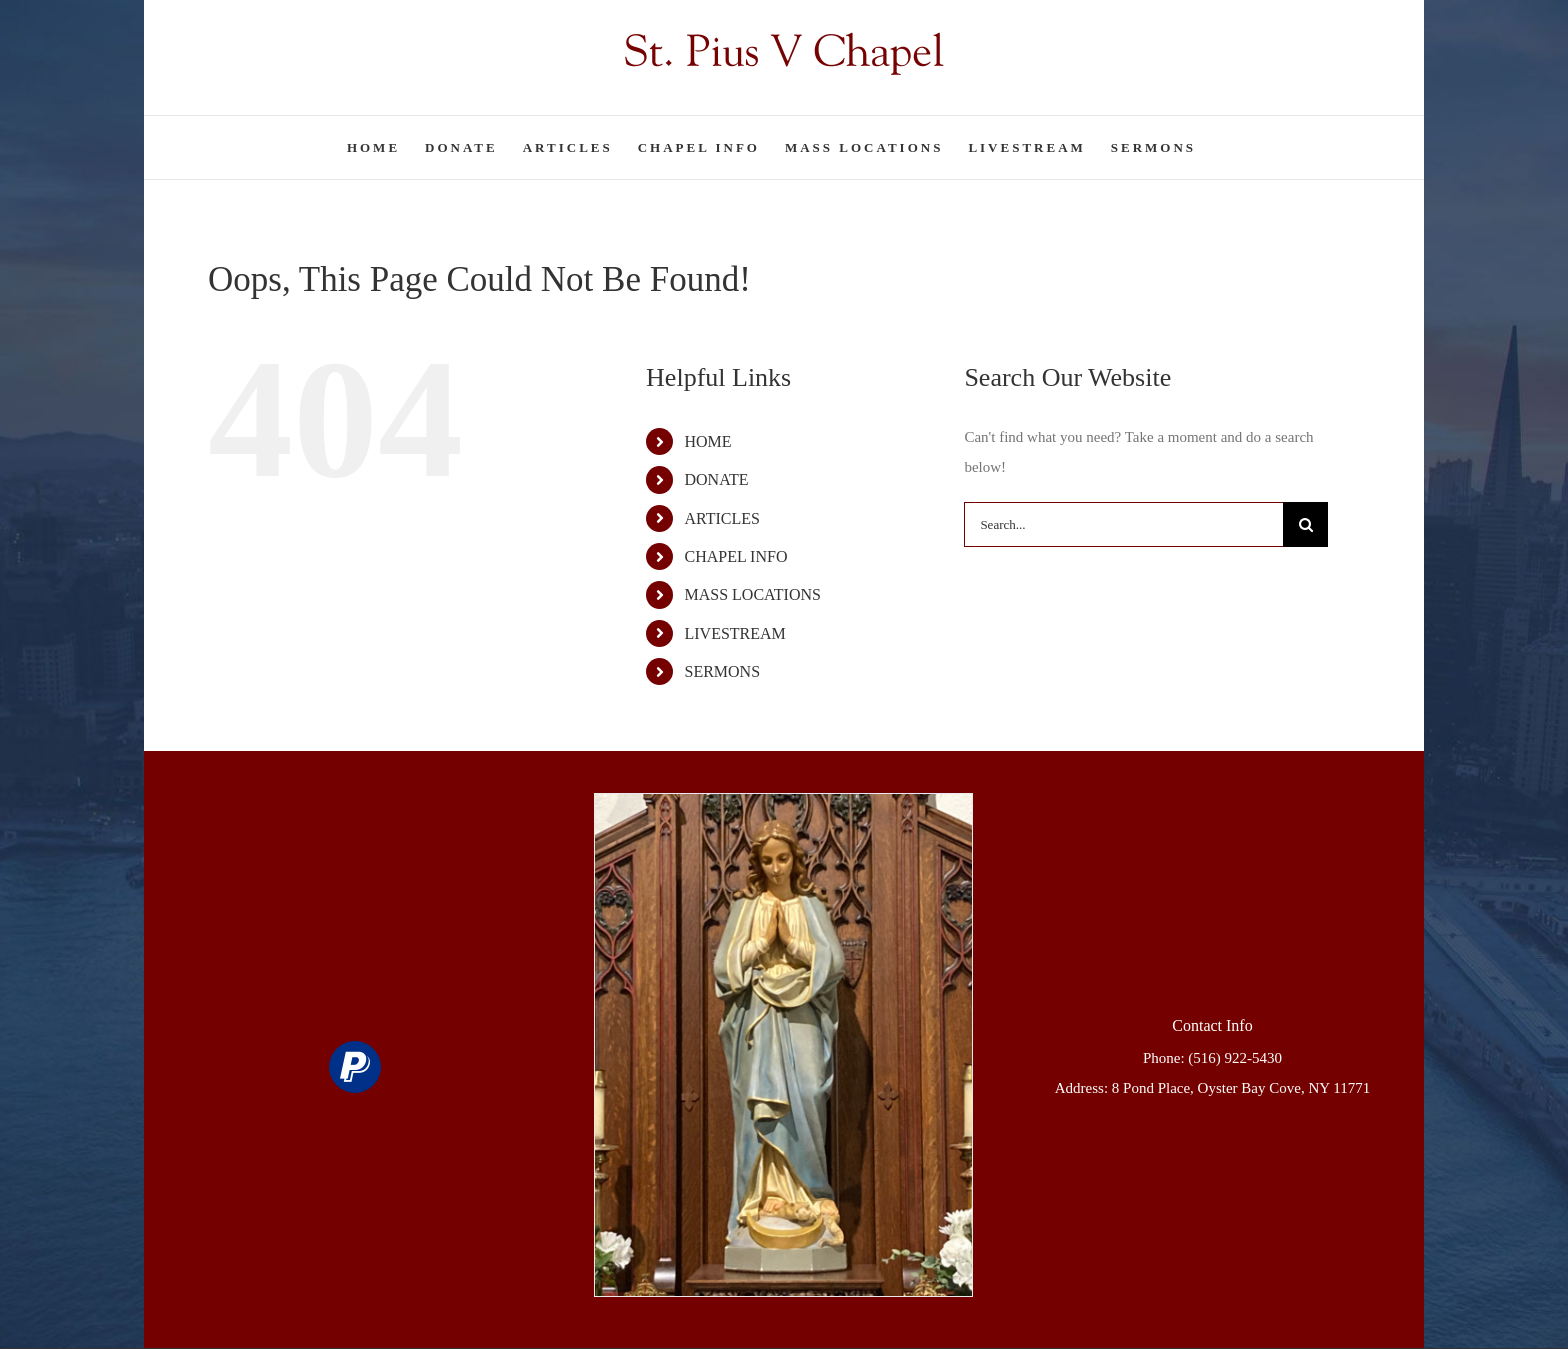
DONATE (716, 479)
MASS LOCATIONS (752, 594)
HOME (707, 441)
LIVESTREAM (734, 633)
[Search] (1305, 524)
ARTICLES (721, 518)
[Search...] (1123, 524)
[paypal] (355, 1067)
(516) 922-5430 (1235, 1058)
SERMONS (722, 671)
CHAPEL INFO (735, 556)
